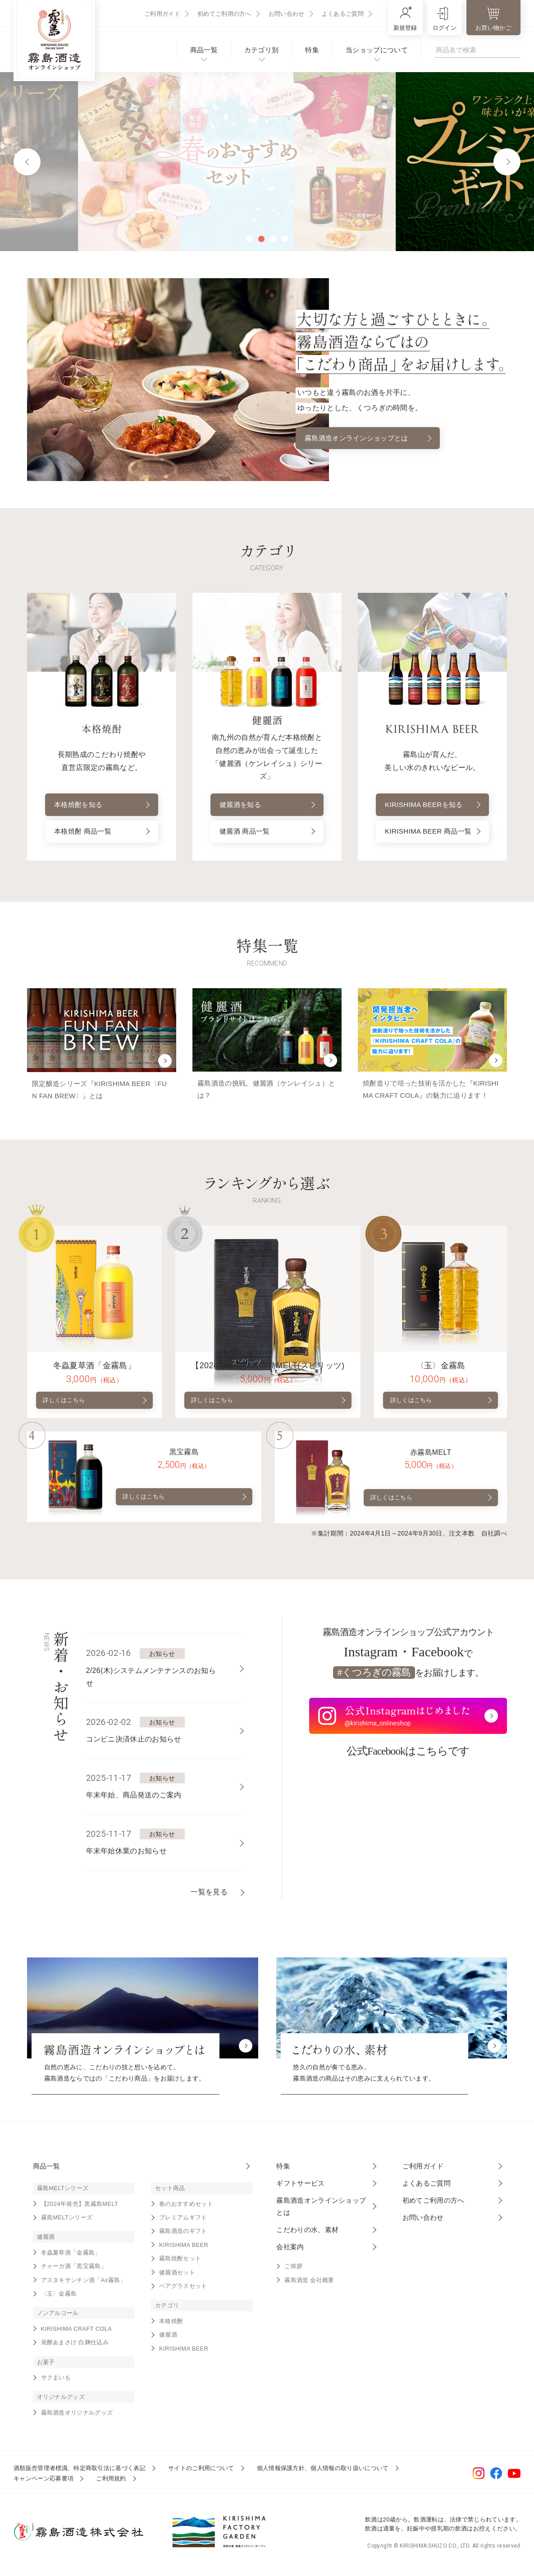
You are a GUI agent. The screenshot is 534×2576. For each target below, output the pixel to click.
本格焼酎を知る (102, 805)
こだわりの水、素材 (307, 2233)
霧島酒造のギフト (183, 2234)
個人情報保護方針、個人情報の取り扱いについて (323, 2471)
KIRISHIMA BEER (183, 2248)
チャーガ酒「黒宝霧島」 (74, 2269)
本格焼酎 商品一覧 (102, 833)
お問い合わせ (287, 13)
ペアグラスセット (183, 2289)
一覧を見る (209, 1895)
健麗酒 (168, 2337)
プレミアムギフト (183, 2220)
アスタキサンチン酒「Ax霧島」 (83, 2283)
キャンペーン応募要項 (43, 2482)
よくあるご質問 (343, 13)
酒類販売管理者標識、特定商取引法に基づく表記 (80, 2471)
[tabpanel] (267, 161)
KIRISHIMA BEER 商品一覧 (432, 829)
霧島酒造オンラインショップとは (368, 438)
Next (506, 161)
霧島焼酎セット (180, 2261)
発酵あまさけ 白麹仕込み (75, 2345)
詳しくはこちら (94, 1403)
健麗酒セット (177, 2275)
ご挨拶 (293, 2269)
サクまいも (56, 2380)
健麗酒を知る (267, 805)
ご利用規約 (111, 2482)
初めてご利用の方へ (224, 13)
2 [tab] (261, 239)
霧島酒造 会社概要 (309, 2283)
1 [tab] (249, 239)
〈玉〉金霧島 (59, 2296)
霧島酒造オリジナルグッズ (77, 2415)
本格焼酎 (171, 2324)
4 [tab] (285, 239)
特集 (312, 50)
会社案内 (290, 2250)
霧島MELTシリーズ (67, 2220)
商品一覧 (204, 50)
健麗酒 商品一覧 (267, 833)
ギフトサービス (300, 2186)
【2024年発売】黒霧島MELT (80, 2207)
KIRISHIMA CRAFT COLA (76, 2331)
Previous (27, 161)
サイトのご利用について (201, 2471)
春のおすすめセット (186, 2207)
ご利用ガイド (162, 13)
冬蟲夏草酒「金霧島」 (71, 2255)
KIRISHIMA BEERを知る (432, 798)
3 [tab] (273, 239)
